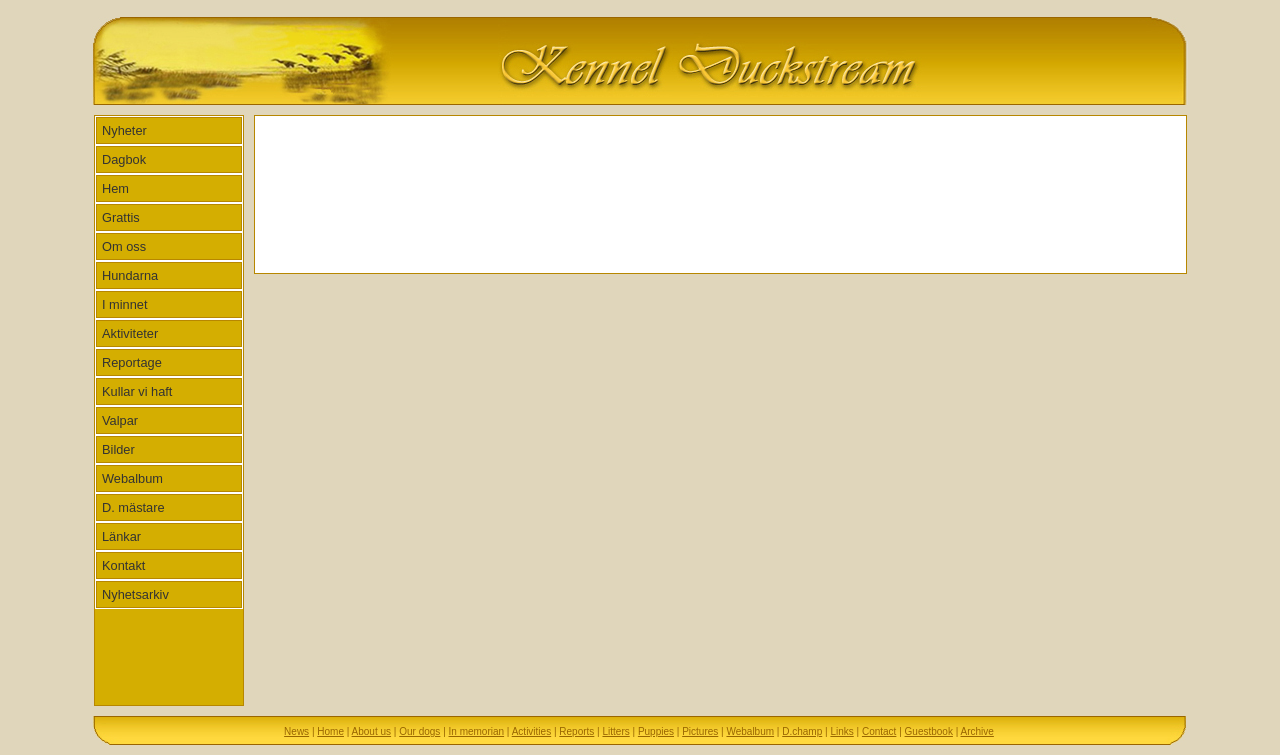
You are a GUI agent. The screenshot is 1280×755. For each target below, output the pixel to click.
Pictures (700, 731)
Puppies (656, 731)
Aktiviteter (130, 333)
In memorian (477, 731)
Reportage (132, 362)
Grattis (121, 217)
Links (841, 731)
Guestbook (929, 731)
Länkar (121, 536)
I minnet (125, 304)
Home (330, 731)
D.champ (802, 731)
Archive (977, 731)
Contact (879, 731)
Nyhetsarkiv (135, 594)
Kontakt (123, 565)
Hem (115, 188)
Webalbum (132, 478)
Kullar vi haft (137, 391)
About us (371, 731)
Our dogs (419, 731)
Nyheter (124, 130)
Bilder (118, 449)
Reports (576, 731)
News (296, 731)
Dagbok (124, 159)
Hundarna (130, 275)
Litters (615, 731)
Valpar (120, 420)
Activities (531, 731)
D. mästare (133, 507)
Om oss (124, 246)
